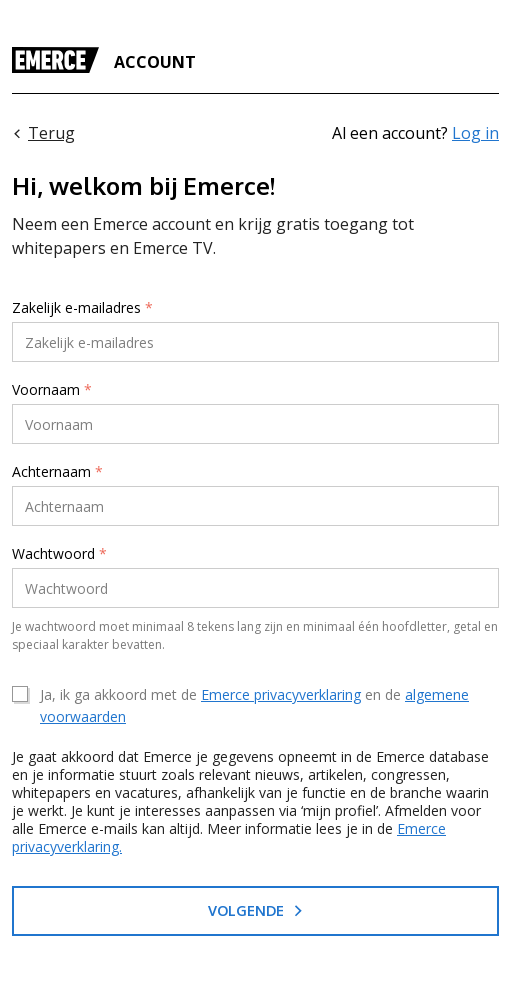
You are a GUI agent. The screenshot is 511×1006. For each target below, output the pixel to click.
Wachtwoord (59, 554)
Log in (475, 133)
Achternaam (57, 472)
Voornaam (52, 390)
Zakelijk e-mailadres (82, 308)
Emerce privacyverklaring (281, 694)
